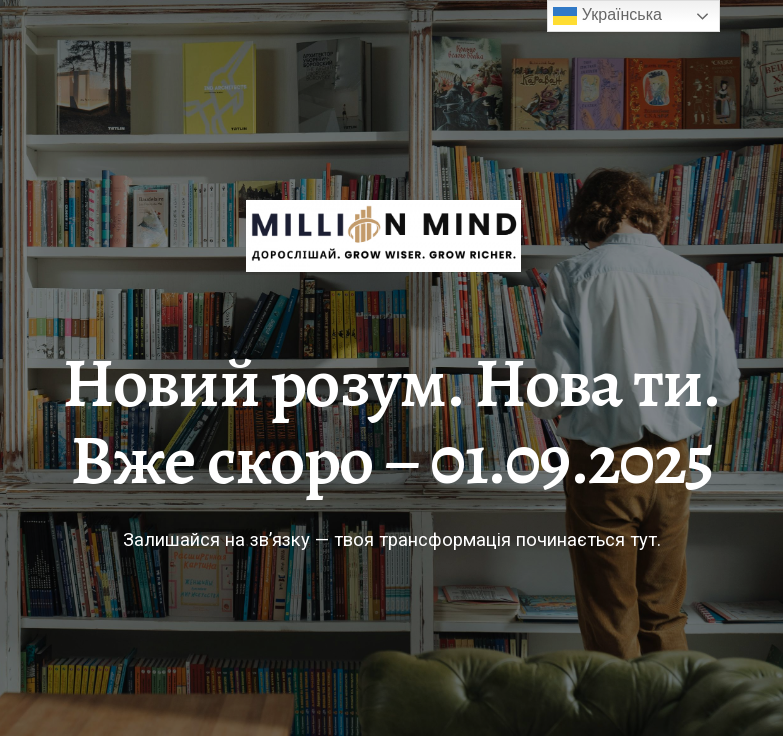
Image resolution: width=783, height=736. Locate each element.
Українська (607, 16)
